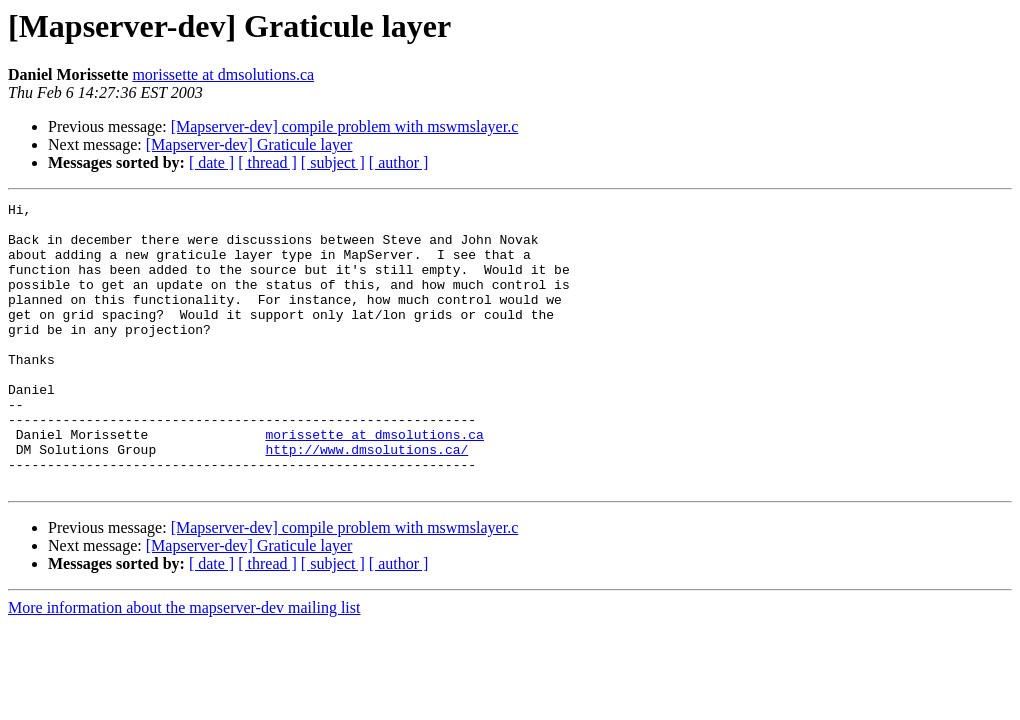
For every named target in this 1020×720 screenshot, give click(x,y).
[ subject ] (333, 162)
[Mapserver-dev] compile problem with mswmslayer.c (345, 126)
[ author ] (399, 162)
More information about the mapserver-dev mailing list (184, 664)
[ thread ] (267, 162)
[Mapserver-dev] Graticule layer (249, 144)
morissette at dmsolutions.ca (223, 74)
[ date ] (211, 162)
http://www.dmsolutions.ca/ (366, 500)
